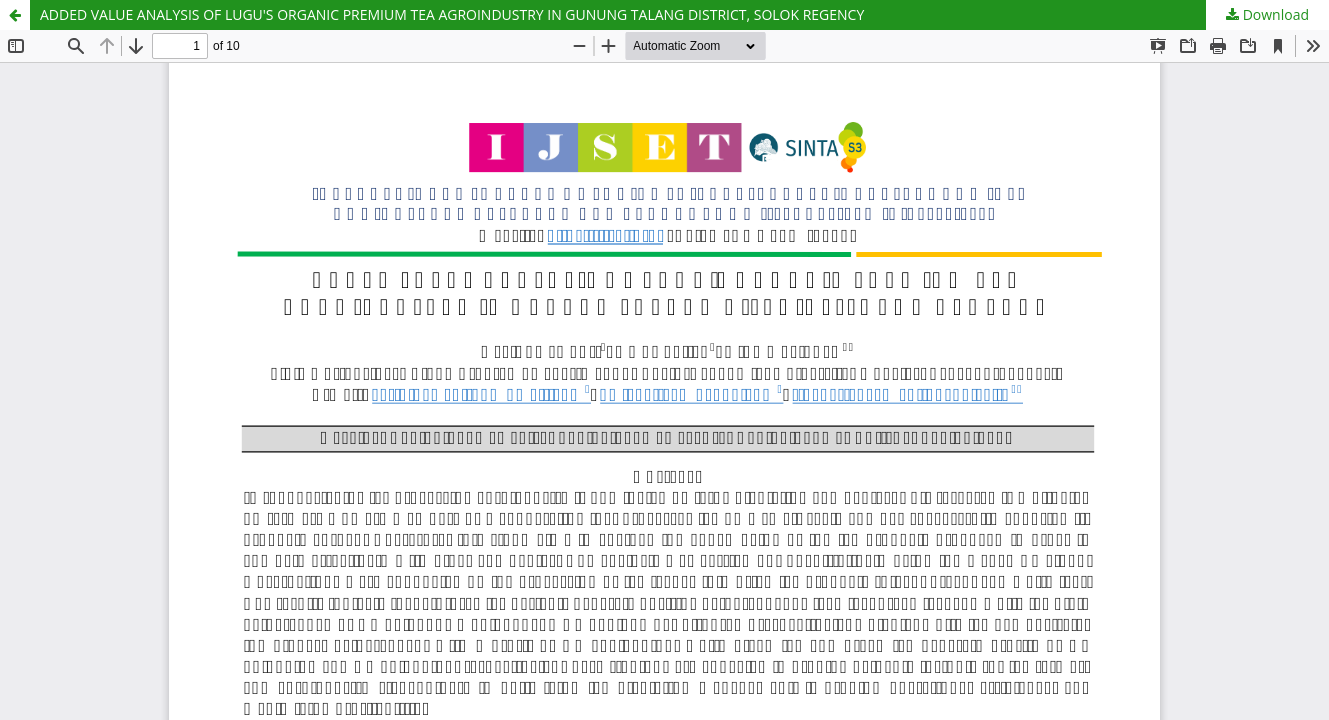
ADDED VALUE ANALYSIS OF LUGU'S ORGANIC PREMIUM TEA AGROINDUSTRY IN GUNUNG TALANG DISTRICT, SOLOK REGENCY (452, 14)
